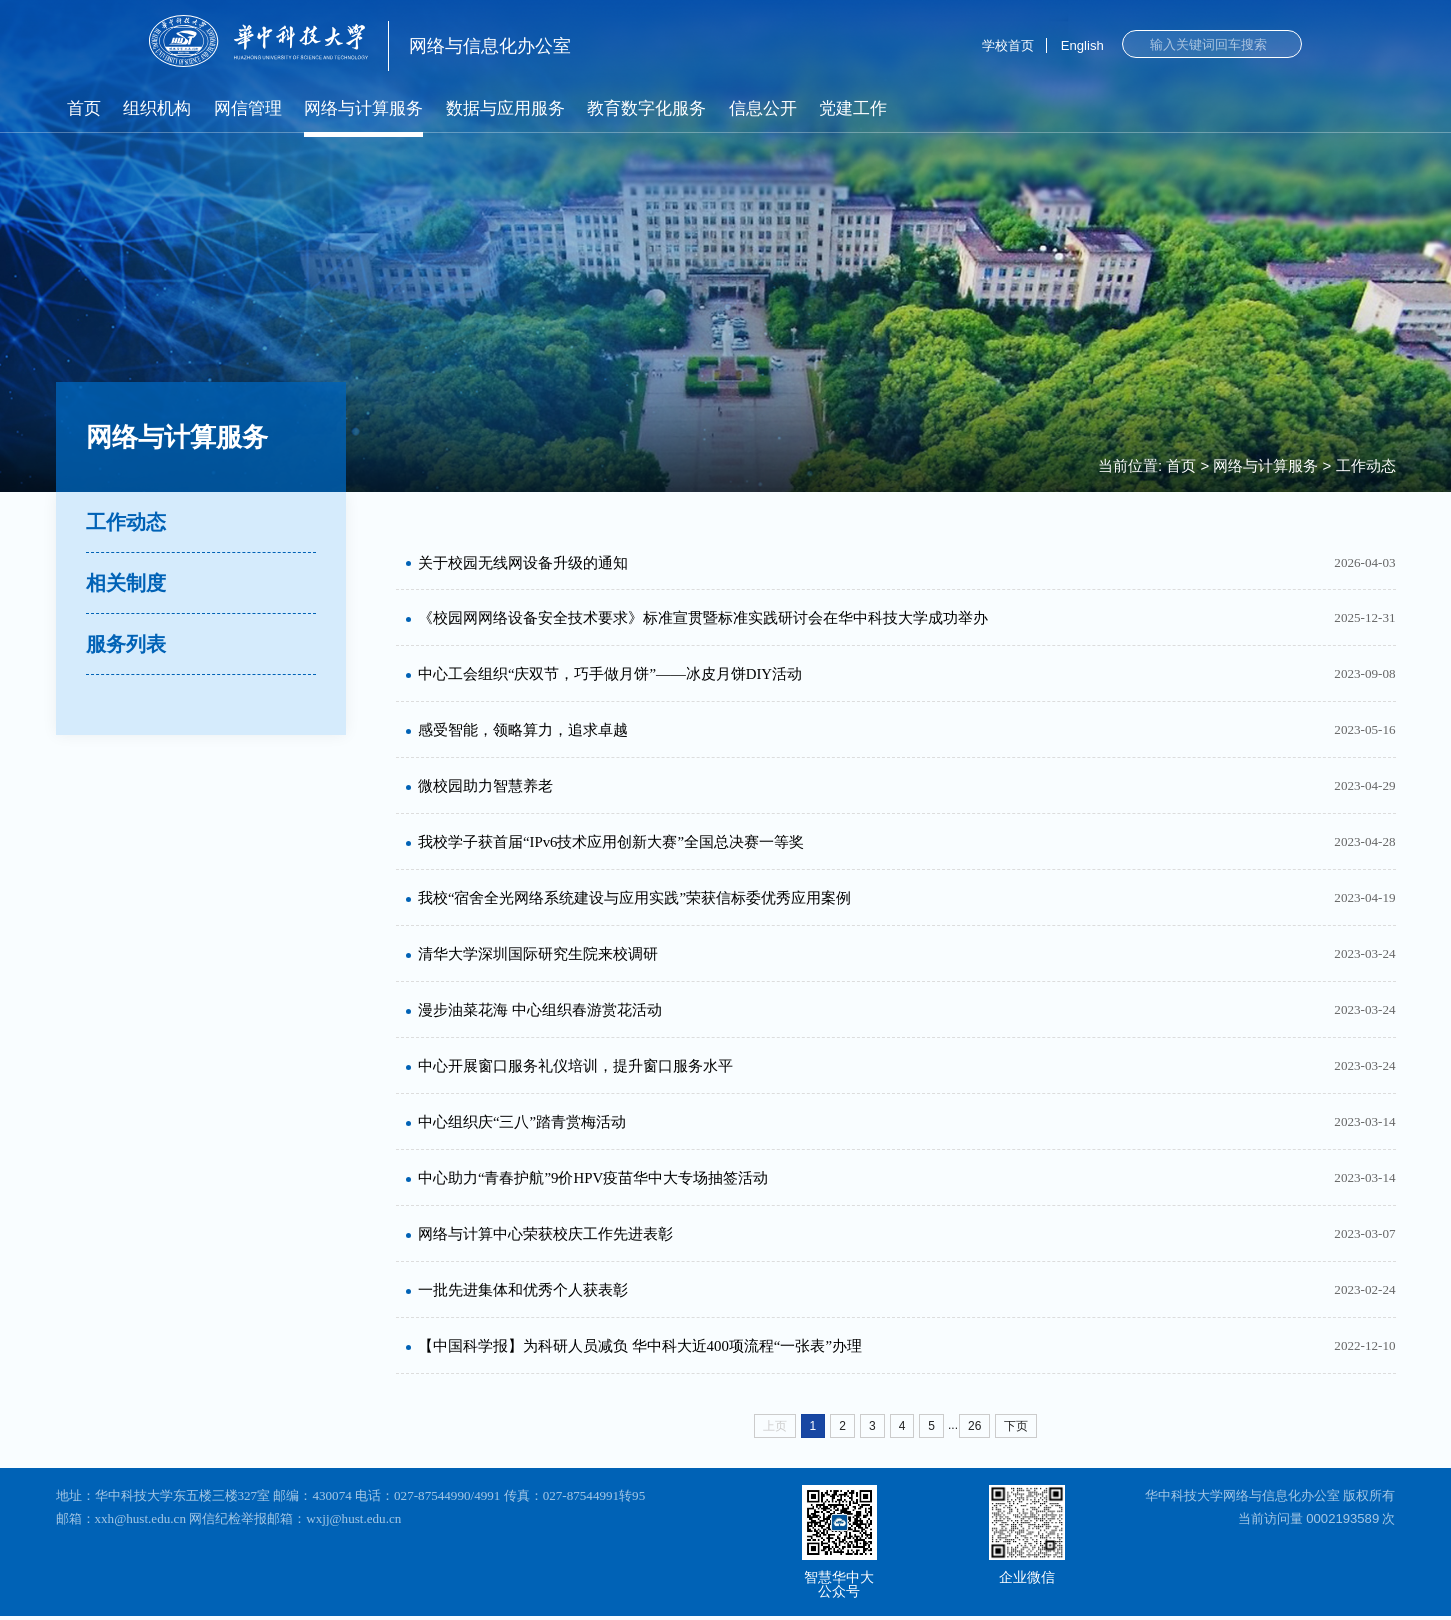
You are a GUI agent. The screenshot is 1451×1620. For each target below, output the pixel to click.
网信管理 (248, 108)
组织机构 (157, 108)
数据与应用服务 (505, 108)
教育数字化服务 (646, 108)
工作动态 (1366, 465)
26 (974, 1430)
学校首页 (1008, 45)
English (1082, 45)
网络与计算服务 (363, 108)
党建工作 (853, 108)
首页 (84, 108)
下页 (1016, 1430)
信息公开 (763, 108)
